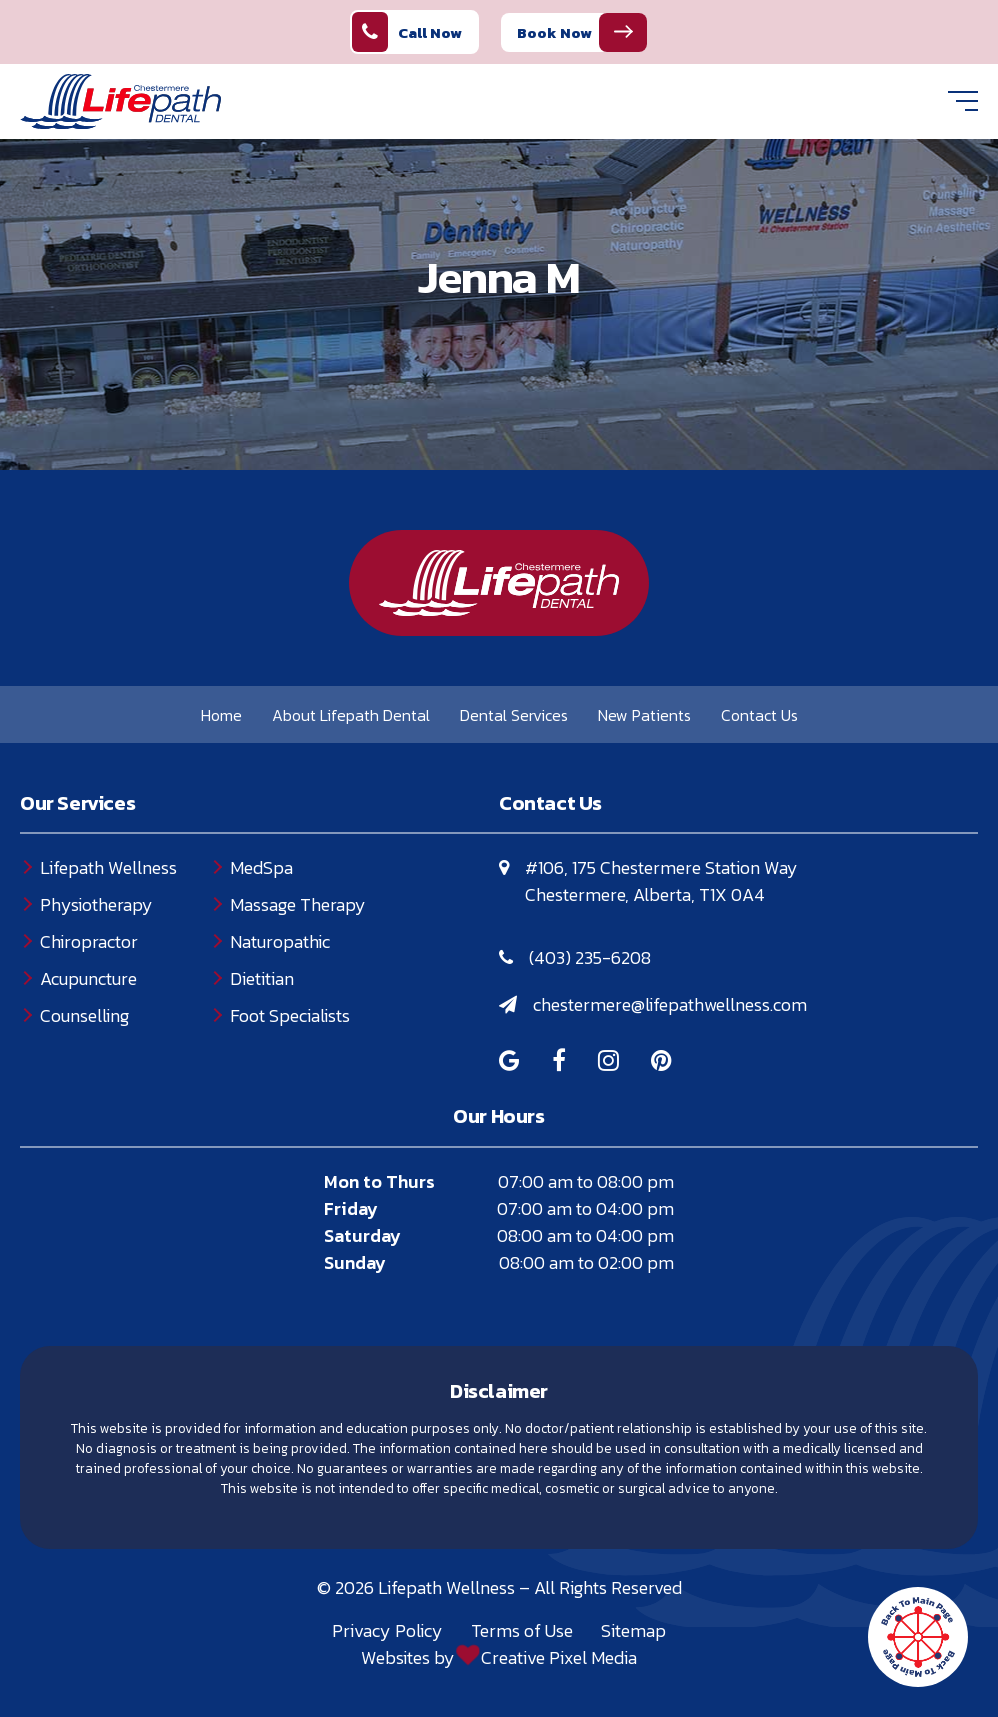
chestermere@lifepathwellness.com (670, 1004)
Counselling (84, 1015)
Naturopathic (280, 941)
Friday (351, 1208)
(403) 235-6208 (590, 957)
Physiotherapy (96, 904)
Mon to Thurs (379, 1181)
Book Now (554, 32)
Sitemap (633, 1630)
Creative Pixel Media (559, 1657)
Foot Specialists (290, 1015)
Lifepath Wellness (108, 867)
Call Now (407, 32)
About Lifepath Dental (351, 715)
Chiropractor (89, 941)
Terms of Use (522, 1630)
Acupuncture (88, 978)
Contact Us (759, 715)
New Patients (644, 715)
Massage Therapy (298, 904)
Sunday (355, 1262)
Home (221, 715)
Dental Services (514, 715)
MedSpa (261, 867)
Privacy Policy (387, 1630)
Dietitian (262, 978)
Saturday (362, 1235)
